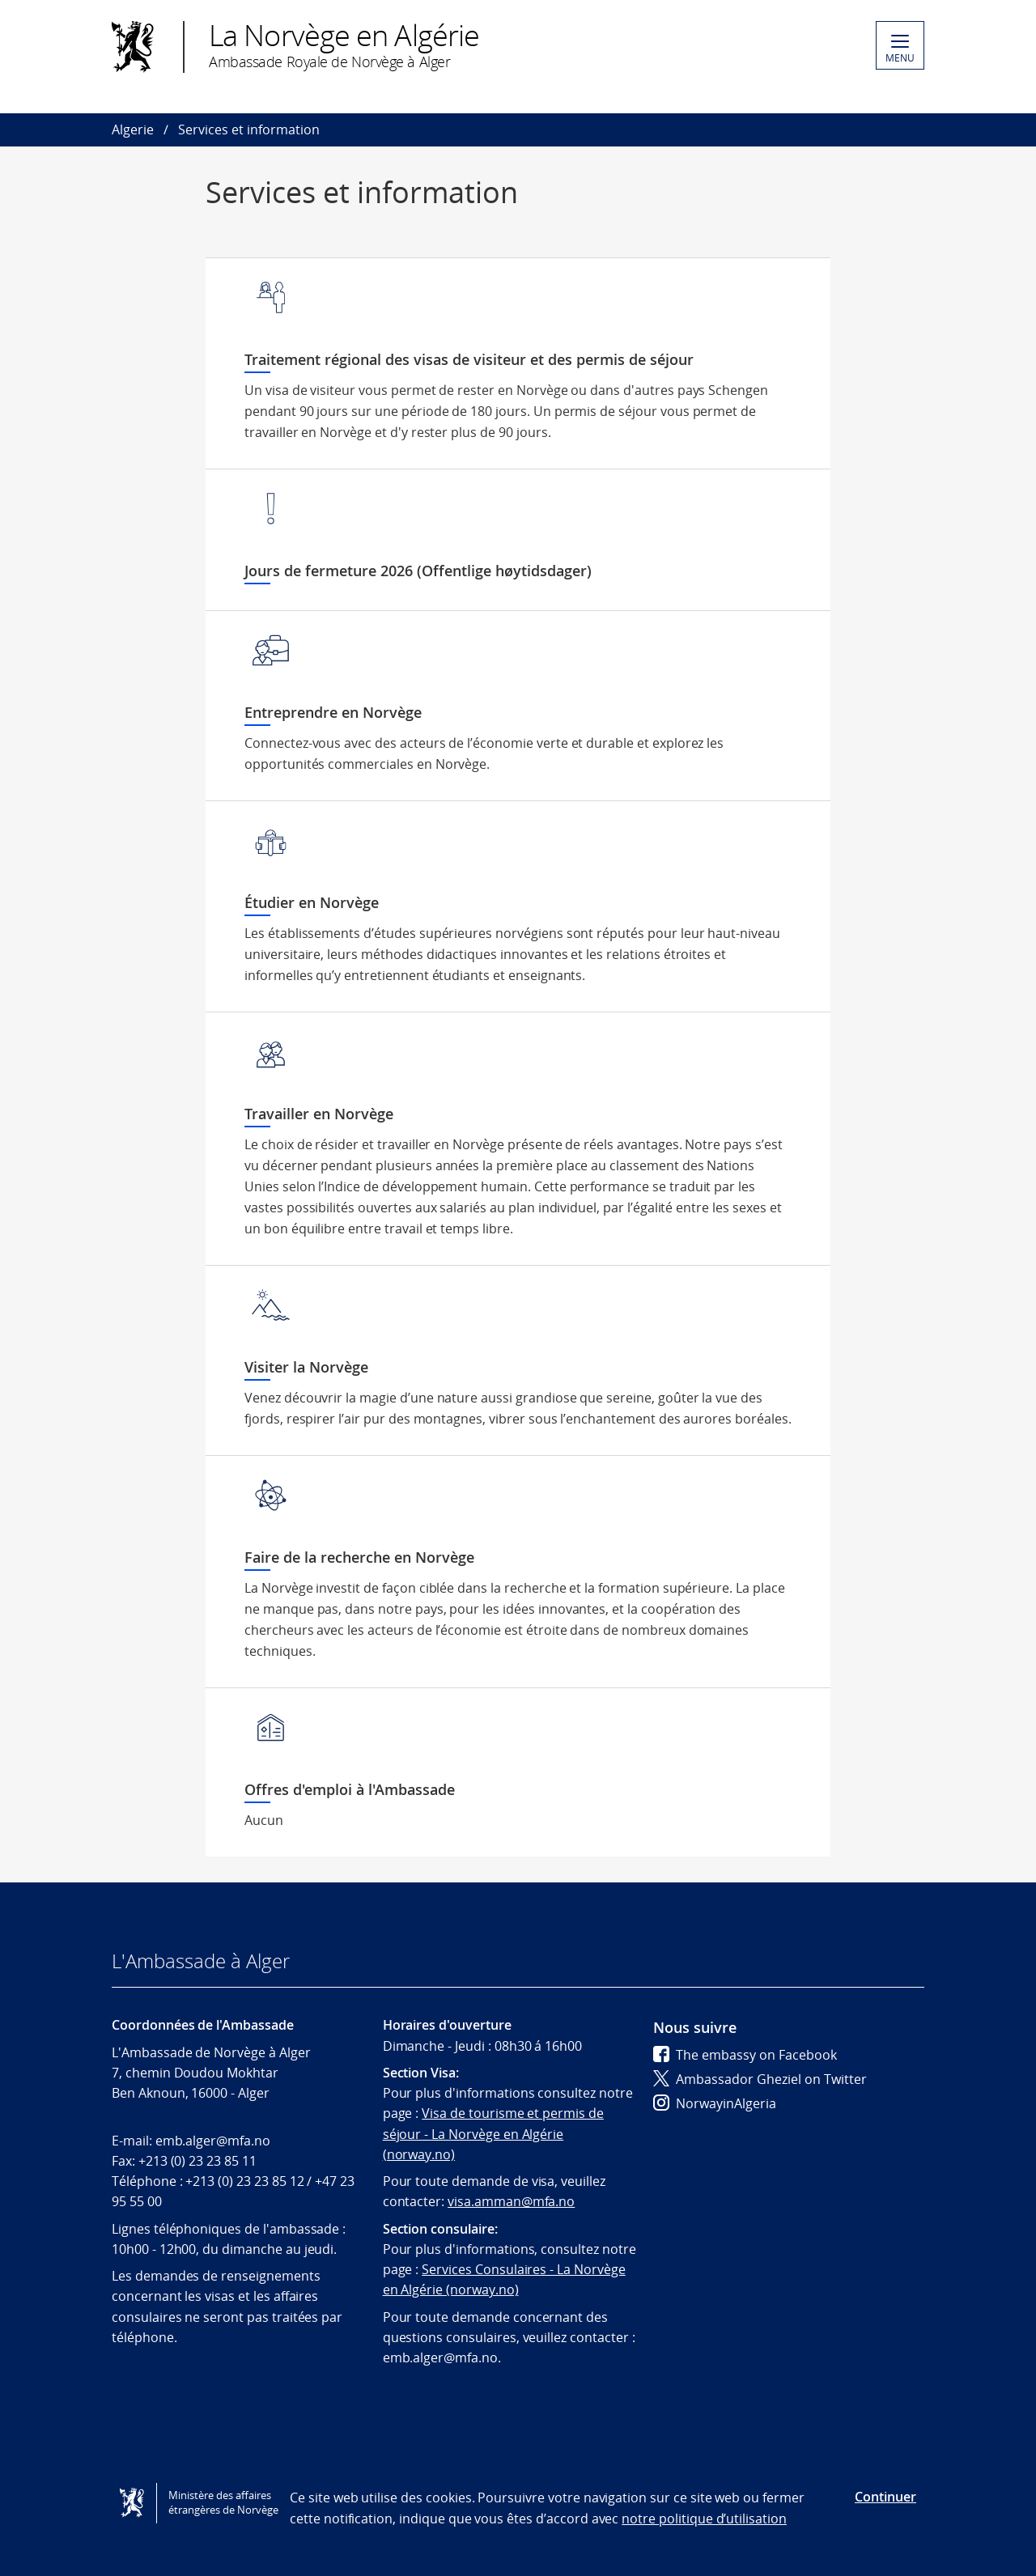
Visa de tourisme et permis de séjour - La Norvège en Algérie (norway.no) (493, 2133)
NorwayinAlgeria (714, 2103)
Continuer (885, 2497)
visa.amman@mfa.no (511, 2201)
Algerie (133, 129)
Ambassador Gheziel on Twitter (760, 2079)
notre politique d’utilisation (704, 2518)
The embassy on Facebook (745, 2055)
